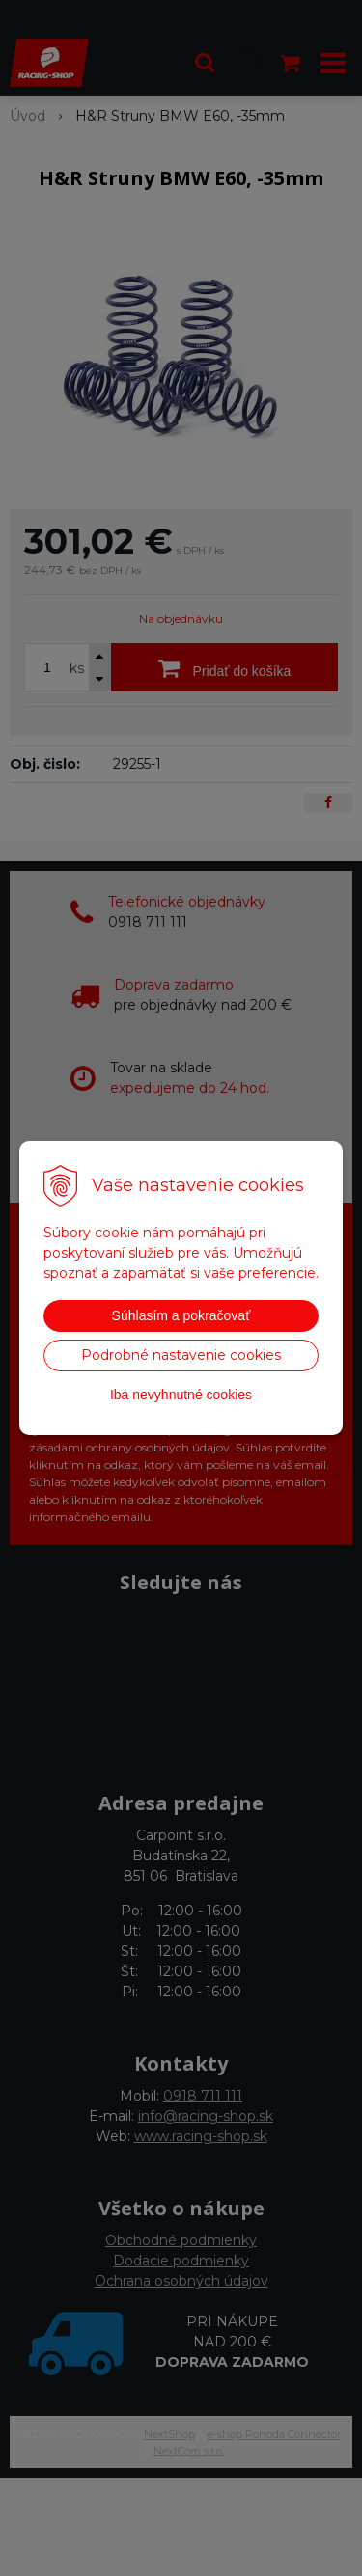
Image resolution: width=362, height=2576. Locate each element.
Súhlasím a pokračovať (181, 1315)
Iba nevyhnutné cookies (181, 1394)
